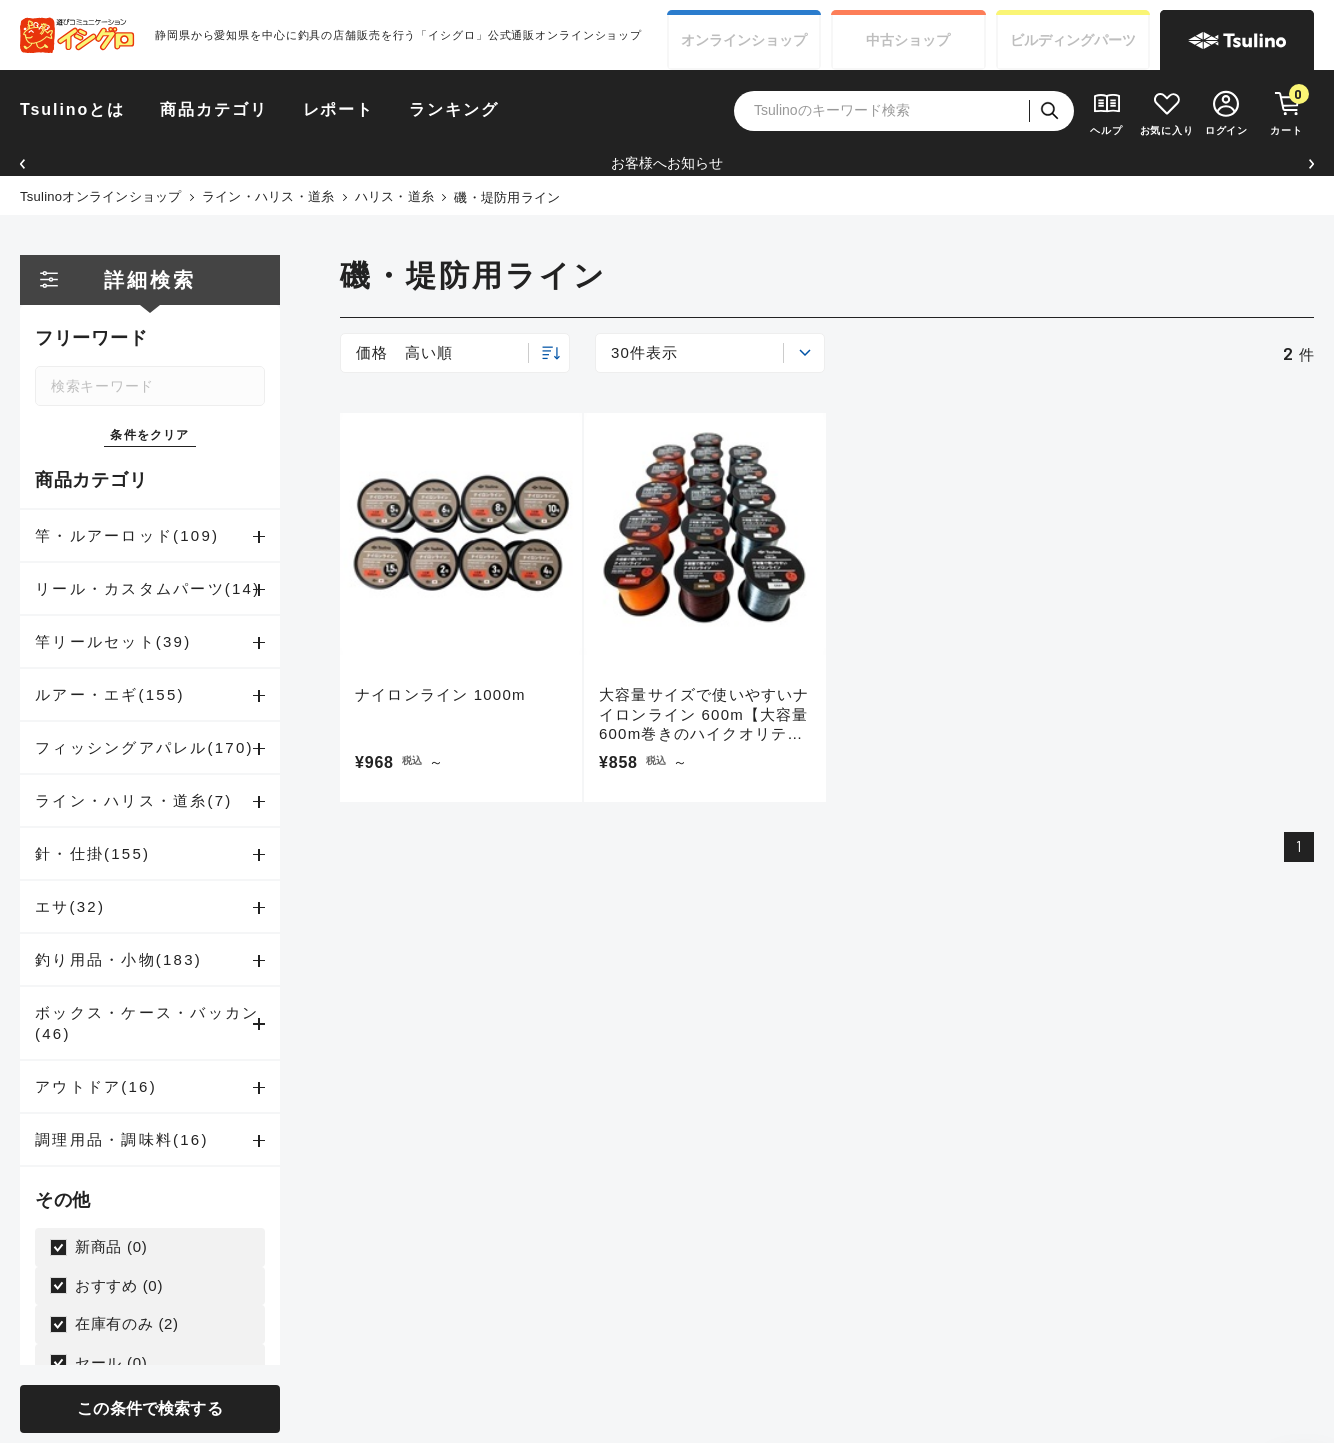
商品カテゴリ (214, 109)
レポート (339, 109)
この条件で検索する (149, 1408)
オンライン (744, 40)
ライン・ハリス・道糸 (268, 196)
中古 (908, 40)
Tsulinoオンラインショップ (101, 196)
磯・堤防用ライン (507, 197)
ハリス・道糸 (395, 196)
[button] (22, 163)
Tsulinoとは (72, 109)
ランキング (454, 109)
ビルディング (1073, 40)
